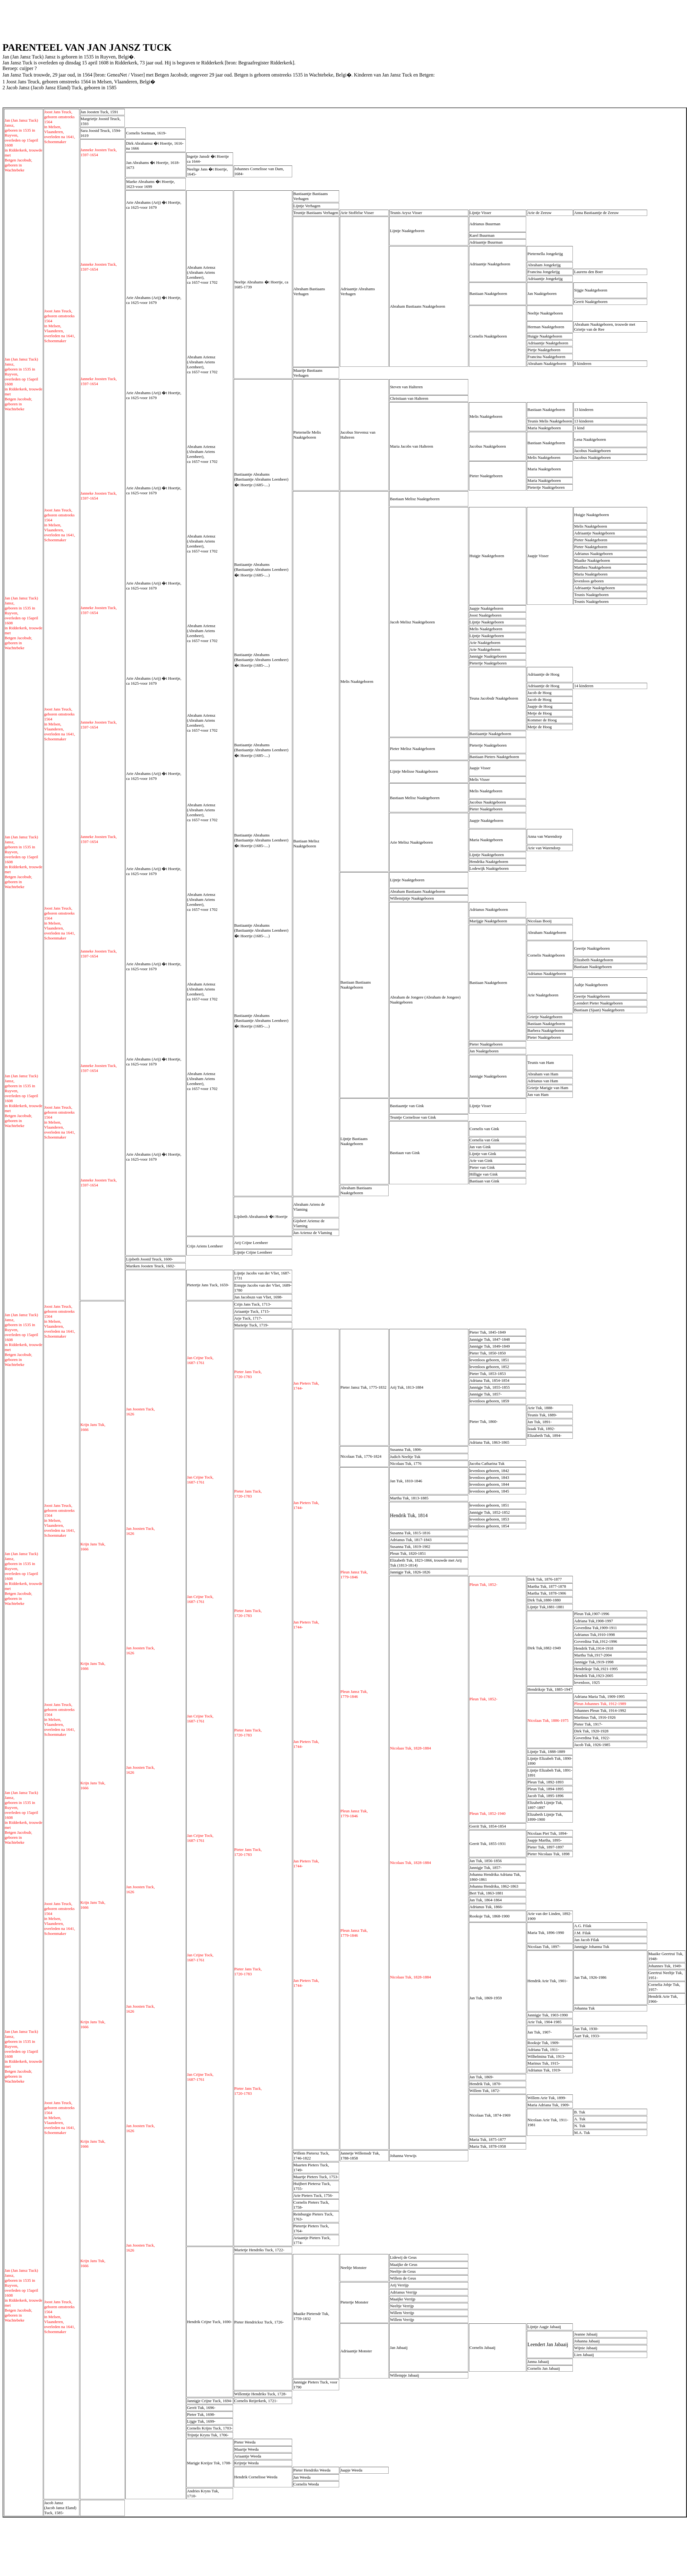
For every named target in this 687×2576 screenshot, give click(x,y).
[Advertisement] (115, 16)
